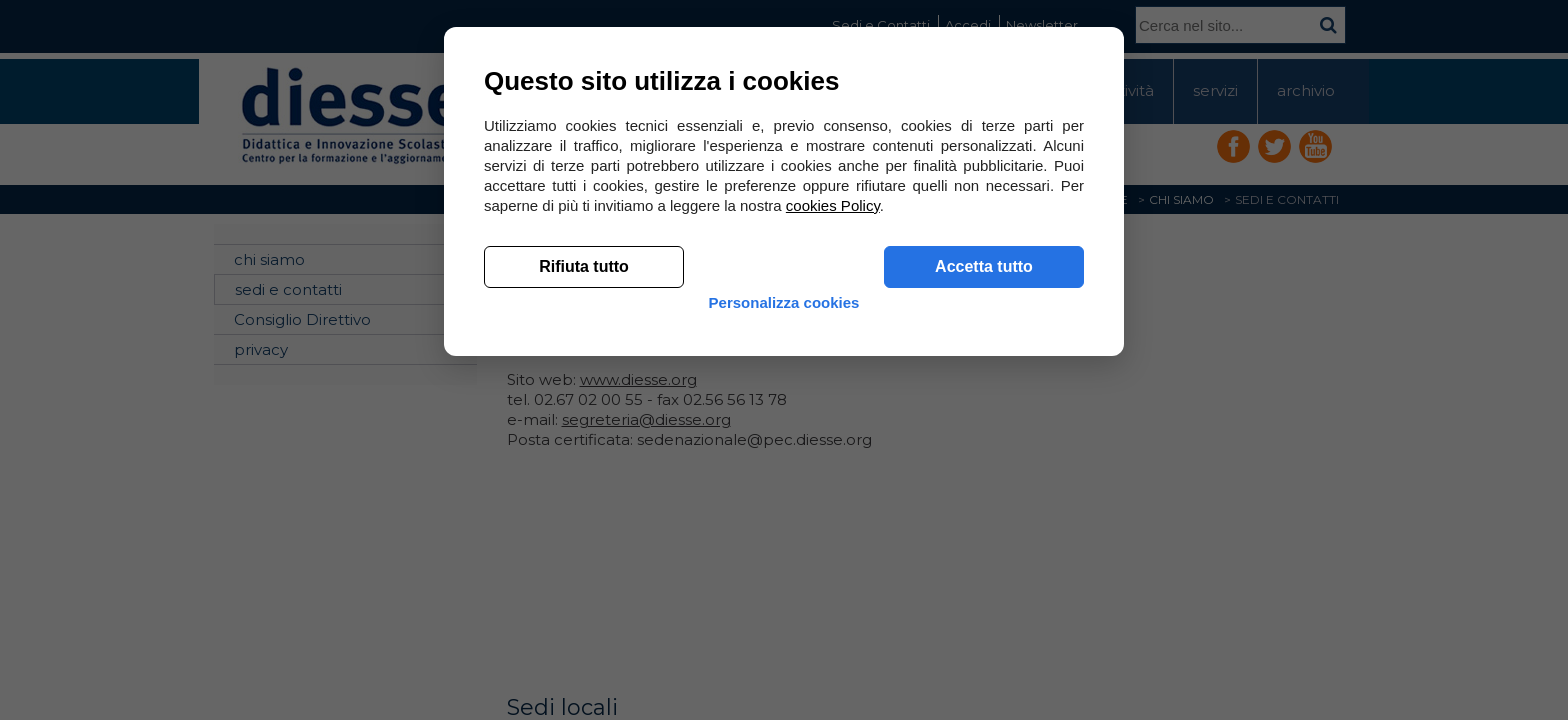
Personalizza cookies (784, 612)
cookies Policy (833, 499)
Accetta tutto (984, 560)
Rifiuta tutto (584, 560)
